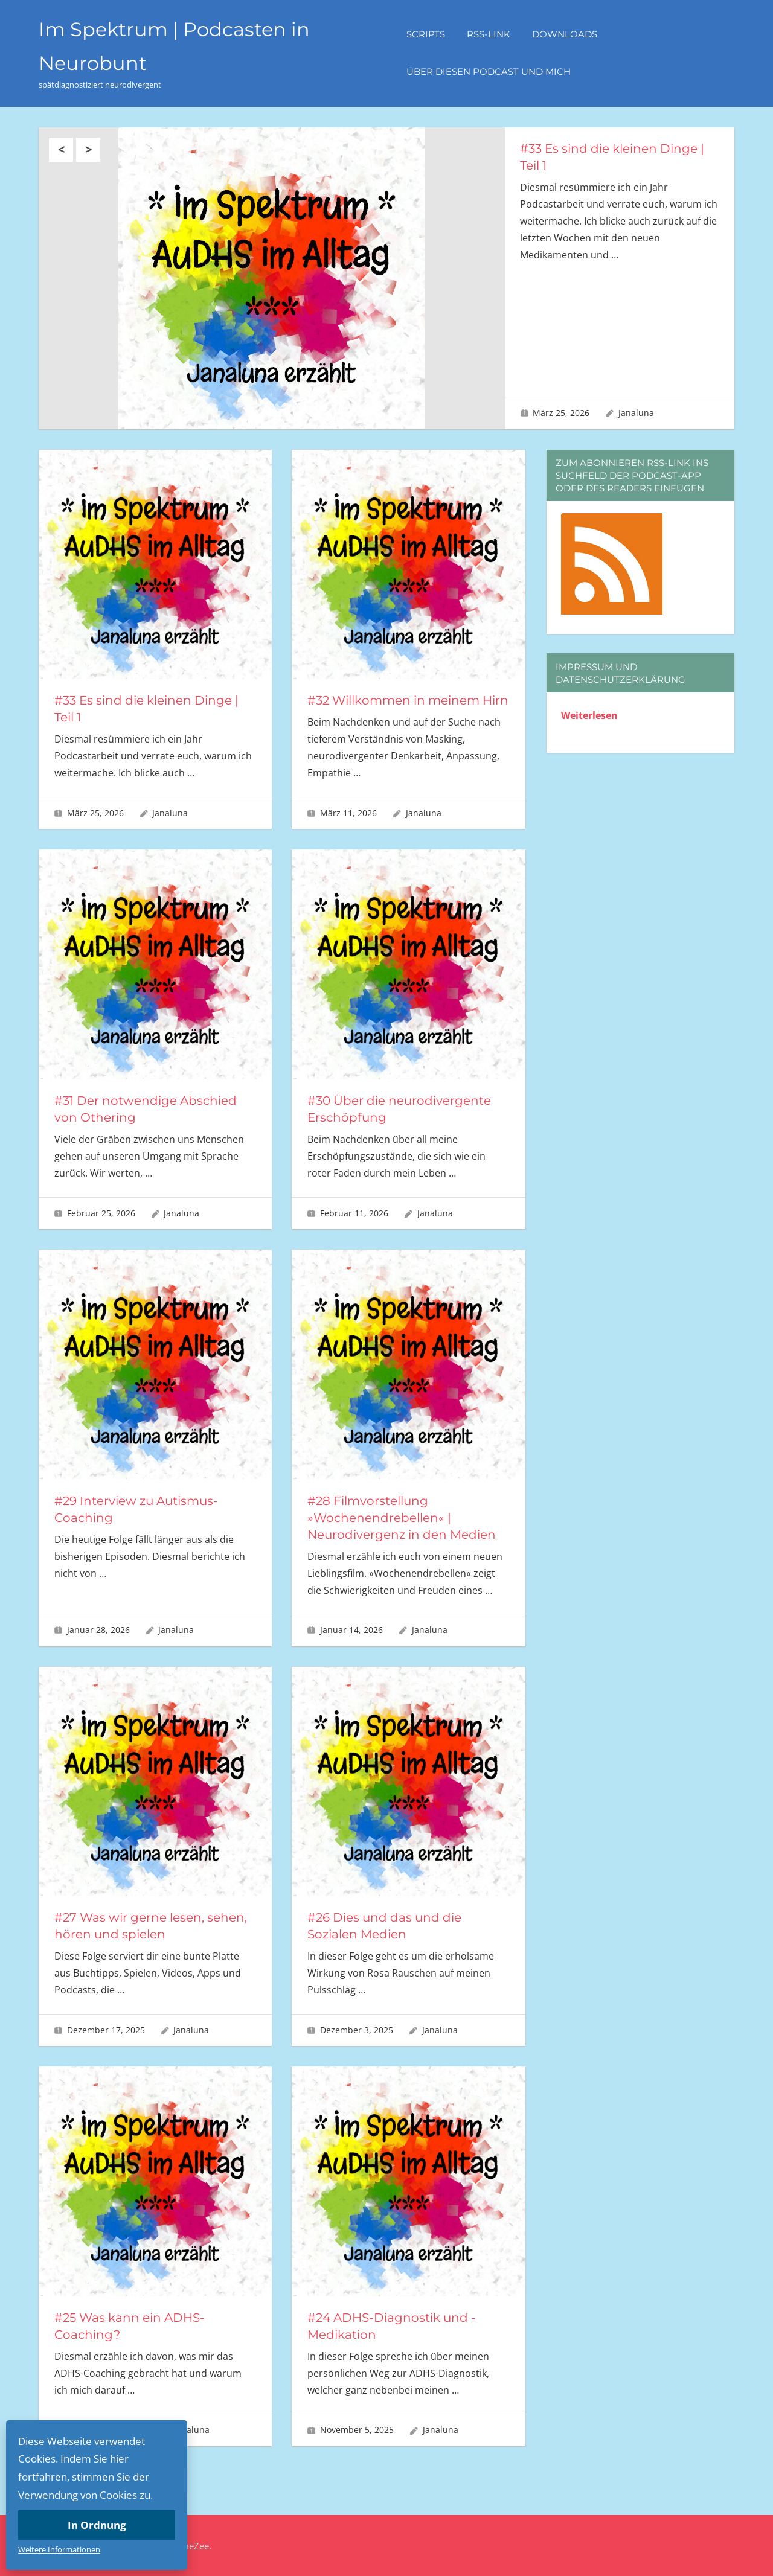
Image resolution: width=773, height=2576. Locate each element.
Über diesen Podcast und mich (488, 71)
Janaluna (636, 412)
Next (88, 150)
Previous (61, 150)
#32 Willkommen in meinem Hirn (407, 700)
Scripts (425, 34)
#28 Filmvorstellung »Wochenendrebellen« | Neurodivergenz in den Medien (401, 1518)
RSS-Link (488, 34)
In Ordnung (97, 2525)
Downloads (564, 34)
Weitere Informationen (59, 2549)
